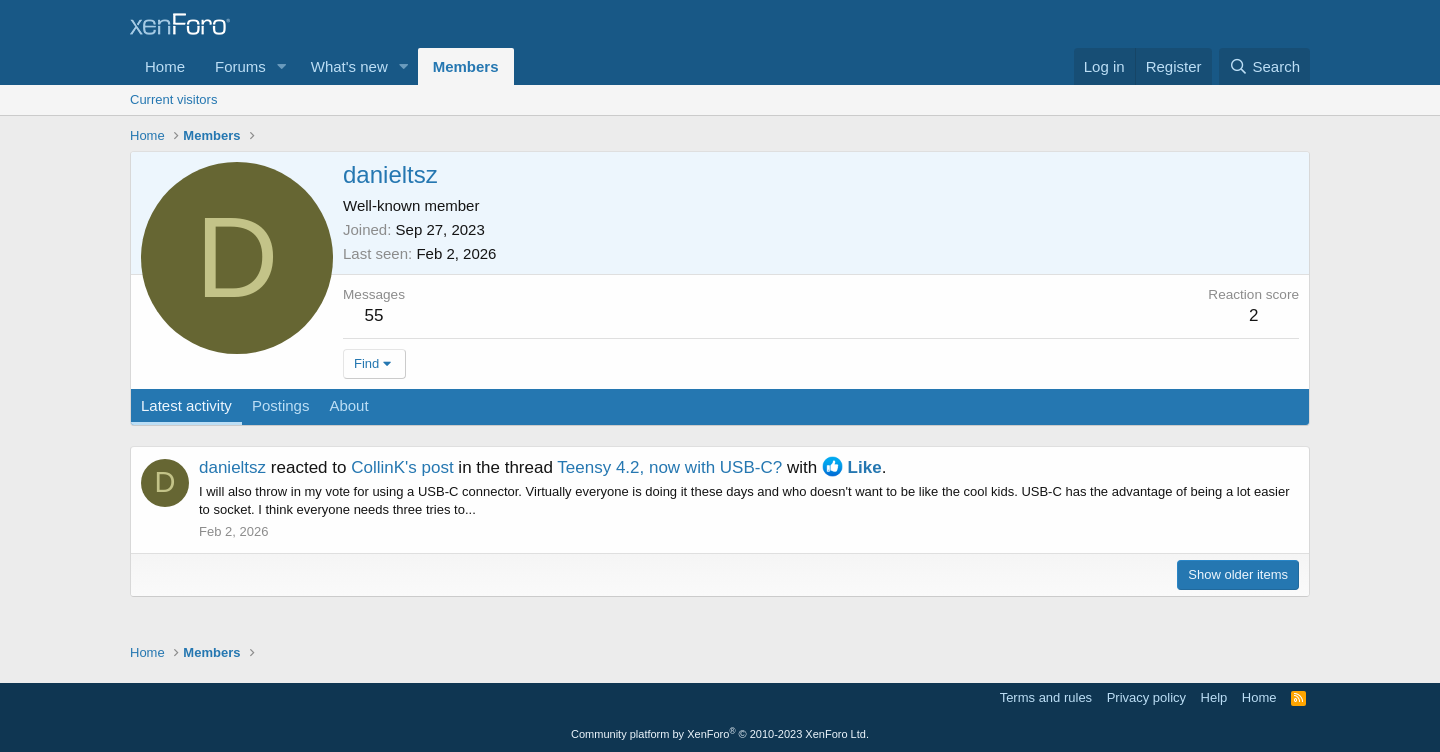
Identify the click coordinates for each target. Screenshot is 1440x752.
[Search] (1264, 66)
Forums (240, 66)
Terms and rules (1046, 697)
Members (466, 66)
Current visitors (173, 99)
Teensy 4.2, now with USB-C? (669, 467)
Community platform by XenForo (720, 734)
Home (165, 66)
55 (374, 315)
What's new (349, 66)
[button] (282, 66)
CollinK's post (402, 467)
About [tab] (348, 405)
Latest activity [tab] (186, 405)
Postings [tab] (281, 405)
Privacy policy (1146, 697)
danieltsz (232, 467)
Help (1214, 697)
